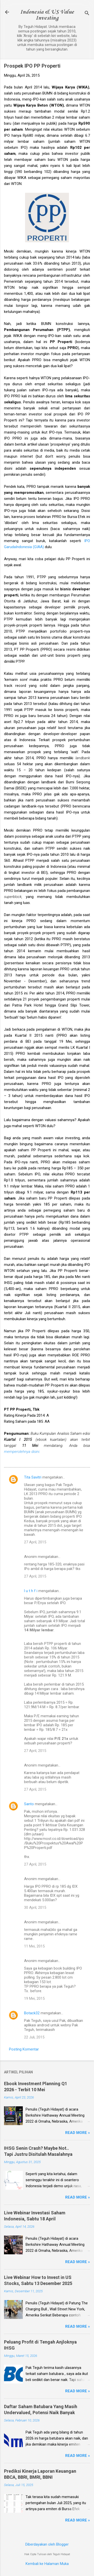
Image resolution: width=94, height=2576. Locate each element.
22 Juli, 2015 (34, 2037)
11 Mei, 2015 (34, 1946)
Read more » (77, 2132)
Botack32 (32, 2013)
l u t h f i (30, 1591)
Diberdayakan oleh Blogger (47, 2544)
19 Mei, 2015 (34, 1998)
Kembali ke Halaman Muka (47, 2563)
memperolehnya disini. (22, 1451)
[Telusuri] (87, 13)
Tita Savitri (32, 1477)
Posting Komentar (24, 2049)
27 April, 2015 (35, 1542)
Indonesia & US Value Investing (47, 15)
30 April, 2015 (35, 1907)
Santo (29, 1804)
